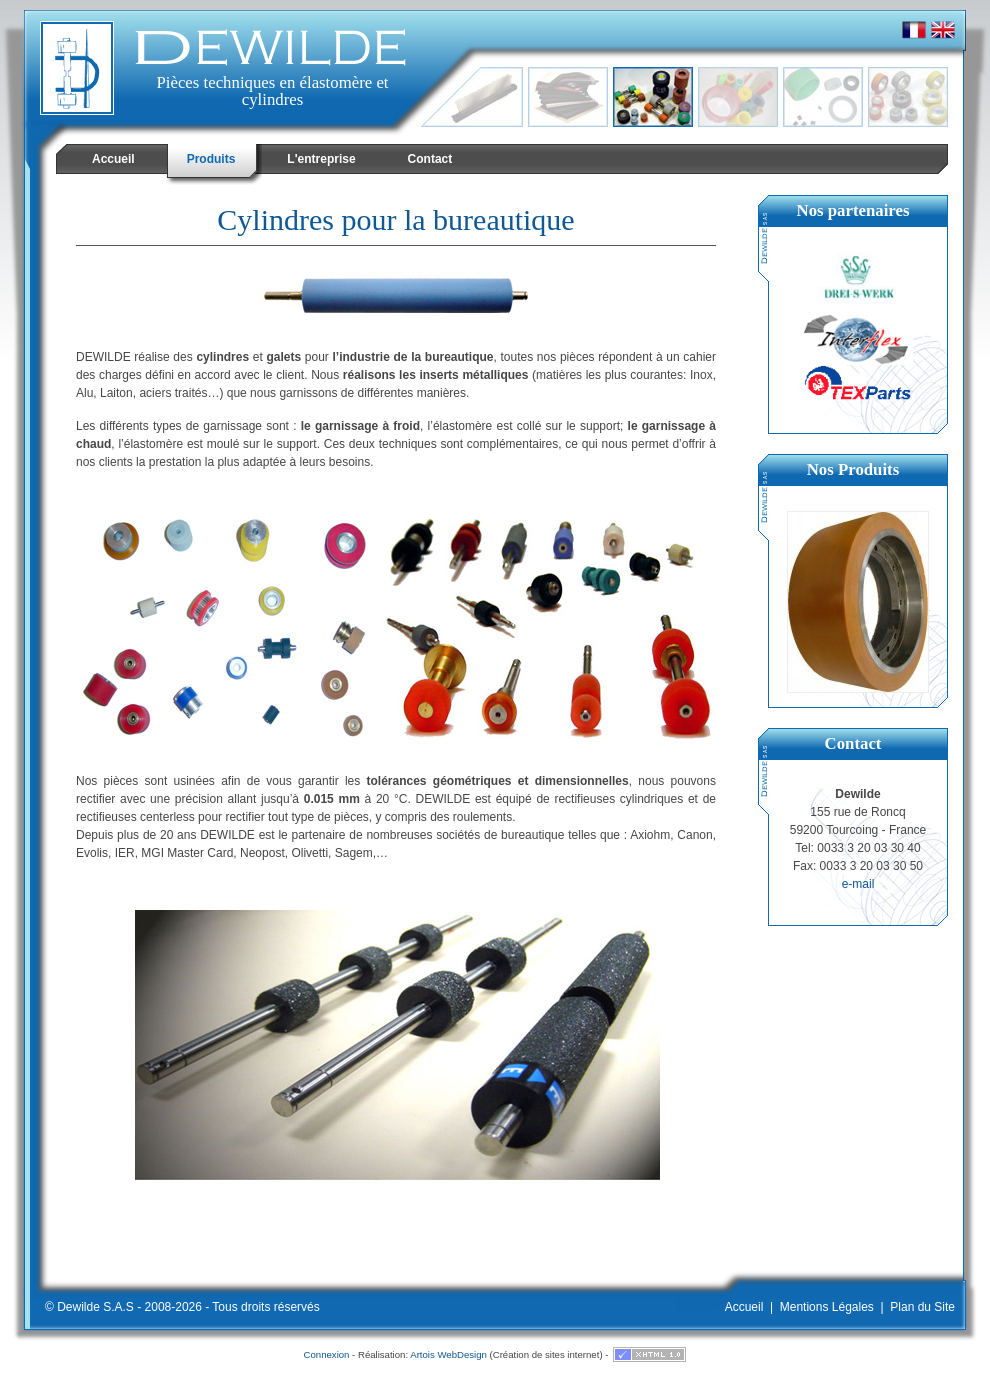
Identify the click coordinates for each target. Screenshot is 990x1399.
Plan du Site (922, 1307)
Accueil (744, 1307)
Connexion (327, 1354)
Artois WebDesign (448, 1354)
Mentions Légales (827, 1307)
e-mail (858, 884)
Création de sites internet (546, 1354)
